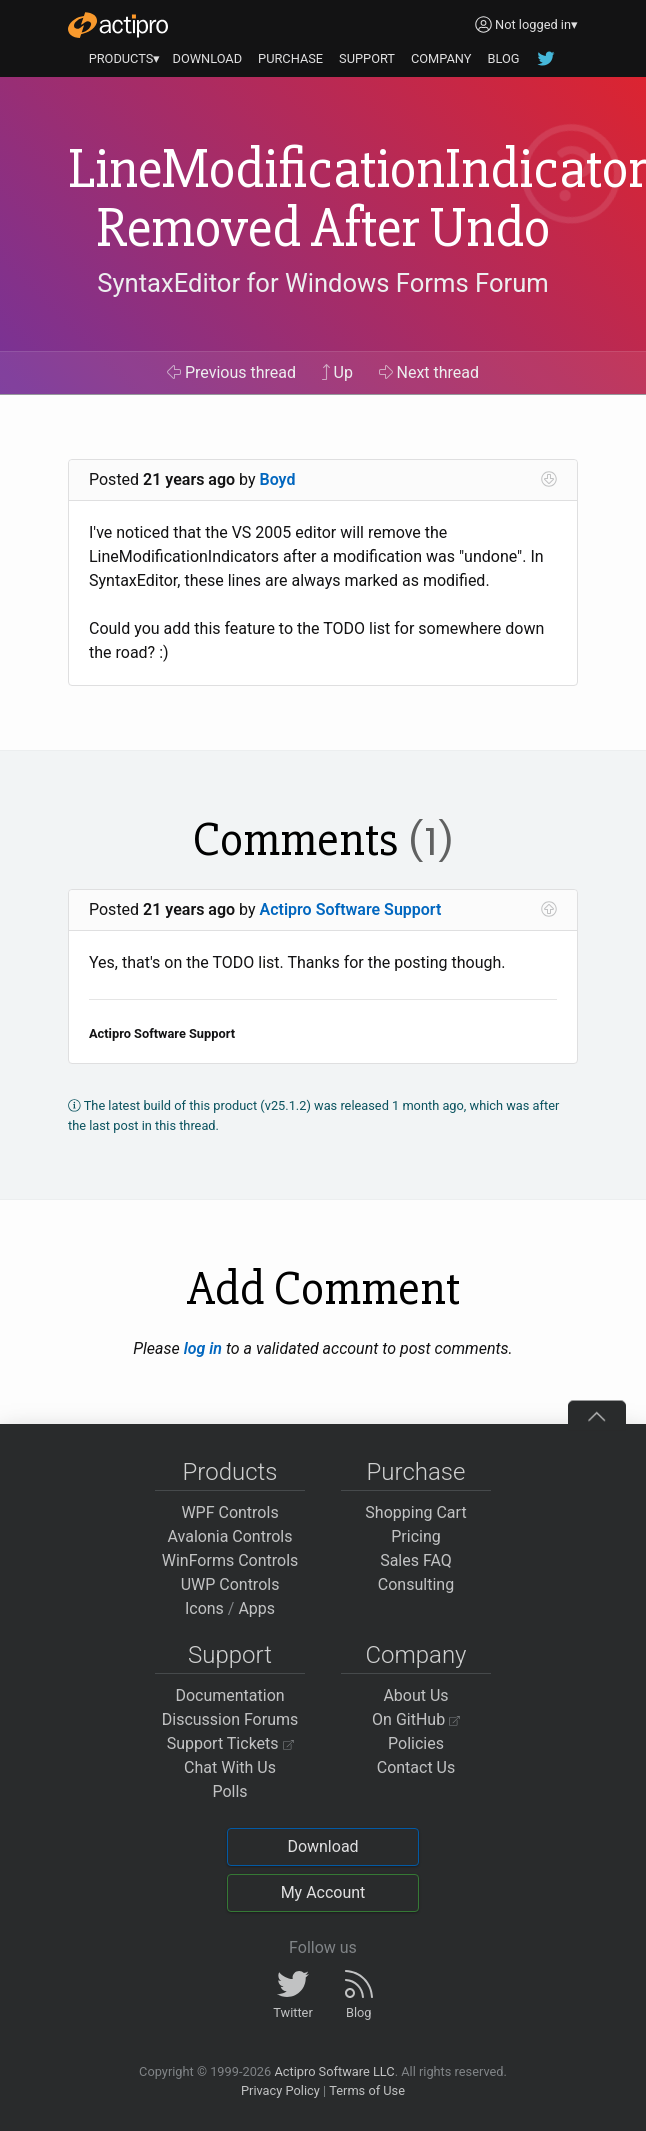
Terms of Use (367, 2090)
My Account (323, 1892)
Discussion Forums (230, 1719)
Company (415, 1655)
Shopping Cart (415, 1512)
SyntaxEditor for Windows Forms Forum (322, 283)
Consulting (416, 1584)
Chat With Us (230, 1767)
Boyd (278, 479)
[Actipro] (118, 25)
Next (429, 372)
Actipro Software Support (351, 909)
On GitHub (416, 1719)
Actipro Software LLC (334, 2071)
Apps (256, 1608)
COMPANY (441, 58)
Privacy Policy (280, 2090)
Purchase (416, 1472)
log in (203, 1348)
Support (230, 1655)
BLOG (503, 58)
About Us (415, 1695)
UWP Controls (230, 1584)
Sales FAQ (416, 1560)
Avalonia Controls (230, 1536)
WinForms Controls (230, 1560)
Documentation (229, 1695)
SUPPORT (367, 58)
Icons (204, 1608)
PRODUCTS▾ (125, 58)
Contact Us (416, 1767)
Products (230, 1472)
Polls (229, 1791)
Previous (231, 372)
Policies (416, 1743)
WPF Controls (229, 1512)
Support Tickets (230, 1743)
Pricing (416, 1536)
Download (322, 1846)
